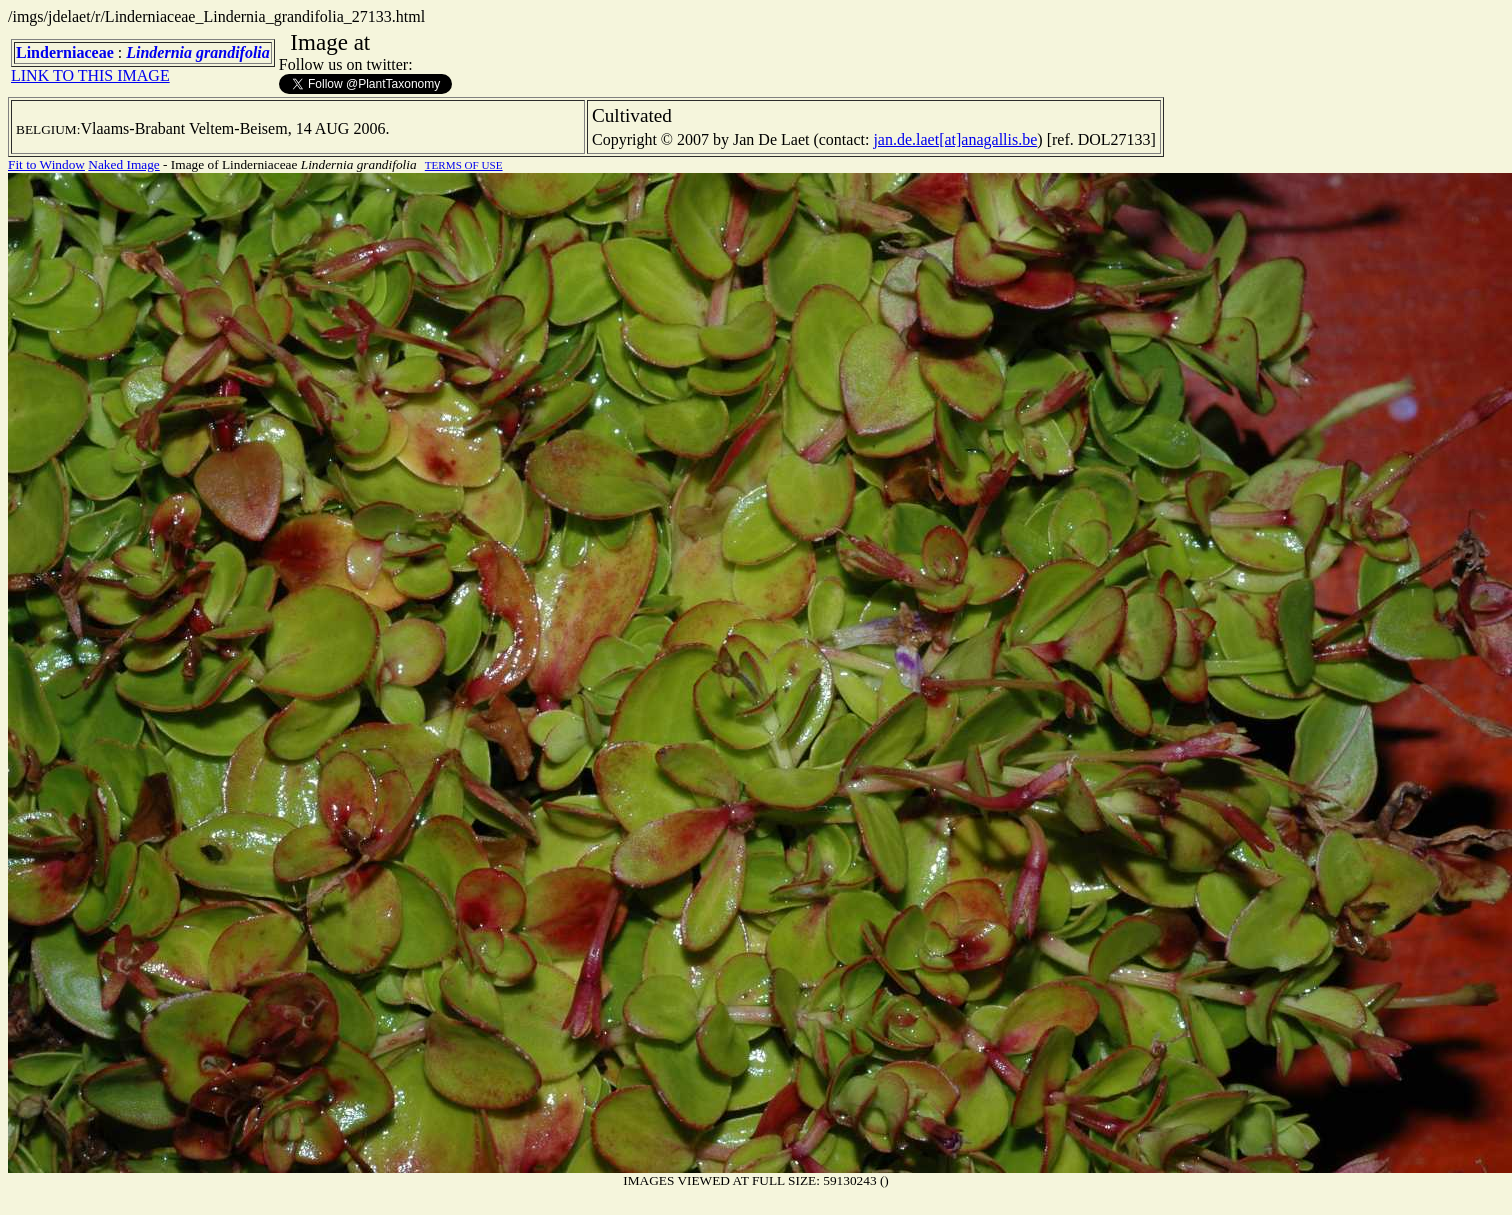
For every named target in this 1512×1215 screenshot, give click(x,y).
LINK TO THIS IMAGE (90, 75)
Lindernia (159, 52)
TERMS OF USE (464, 165)
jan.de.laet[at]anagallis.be (955, 139)
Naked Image (123, 164)
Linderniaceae (65, 52)
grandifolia (233, 52)
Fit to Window (46, 164)
